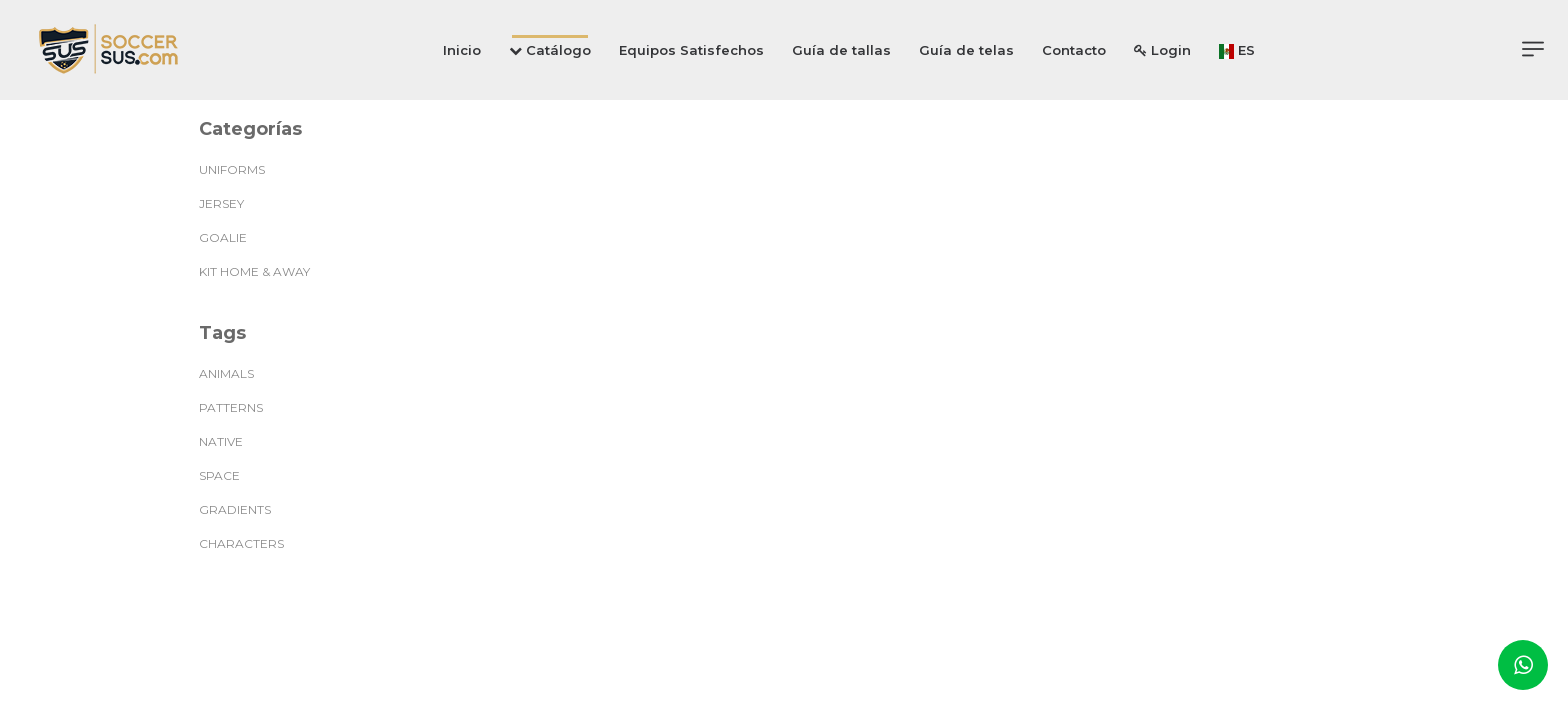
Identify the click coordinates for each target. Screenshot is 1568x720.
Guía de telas (966, 50)
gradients (235, 509)
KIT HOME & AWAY (254, 271)
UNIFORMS (232, 169)
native (221, 441)
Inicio (462, 50)
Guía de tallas (841, 50)
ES (1237, 50)
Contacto (1074, 50)
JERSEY (221, 203)
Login (1162, 50)
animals (226, 373)
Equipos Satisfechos (691, 50)
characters (241, 543)
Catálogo (550, 50)
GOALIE (223, 237)
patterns (231, 407)
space (219, 475)
